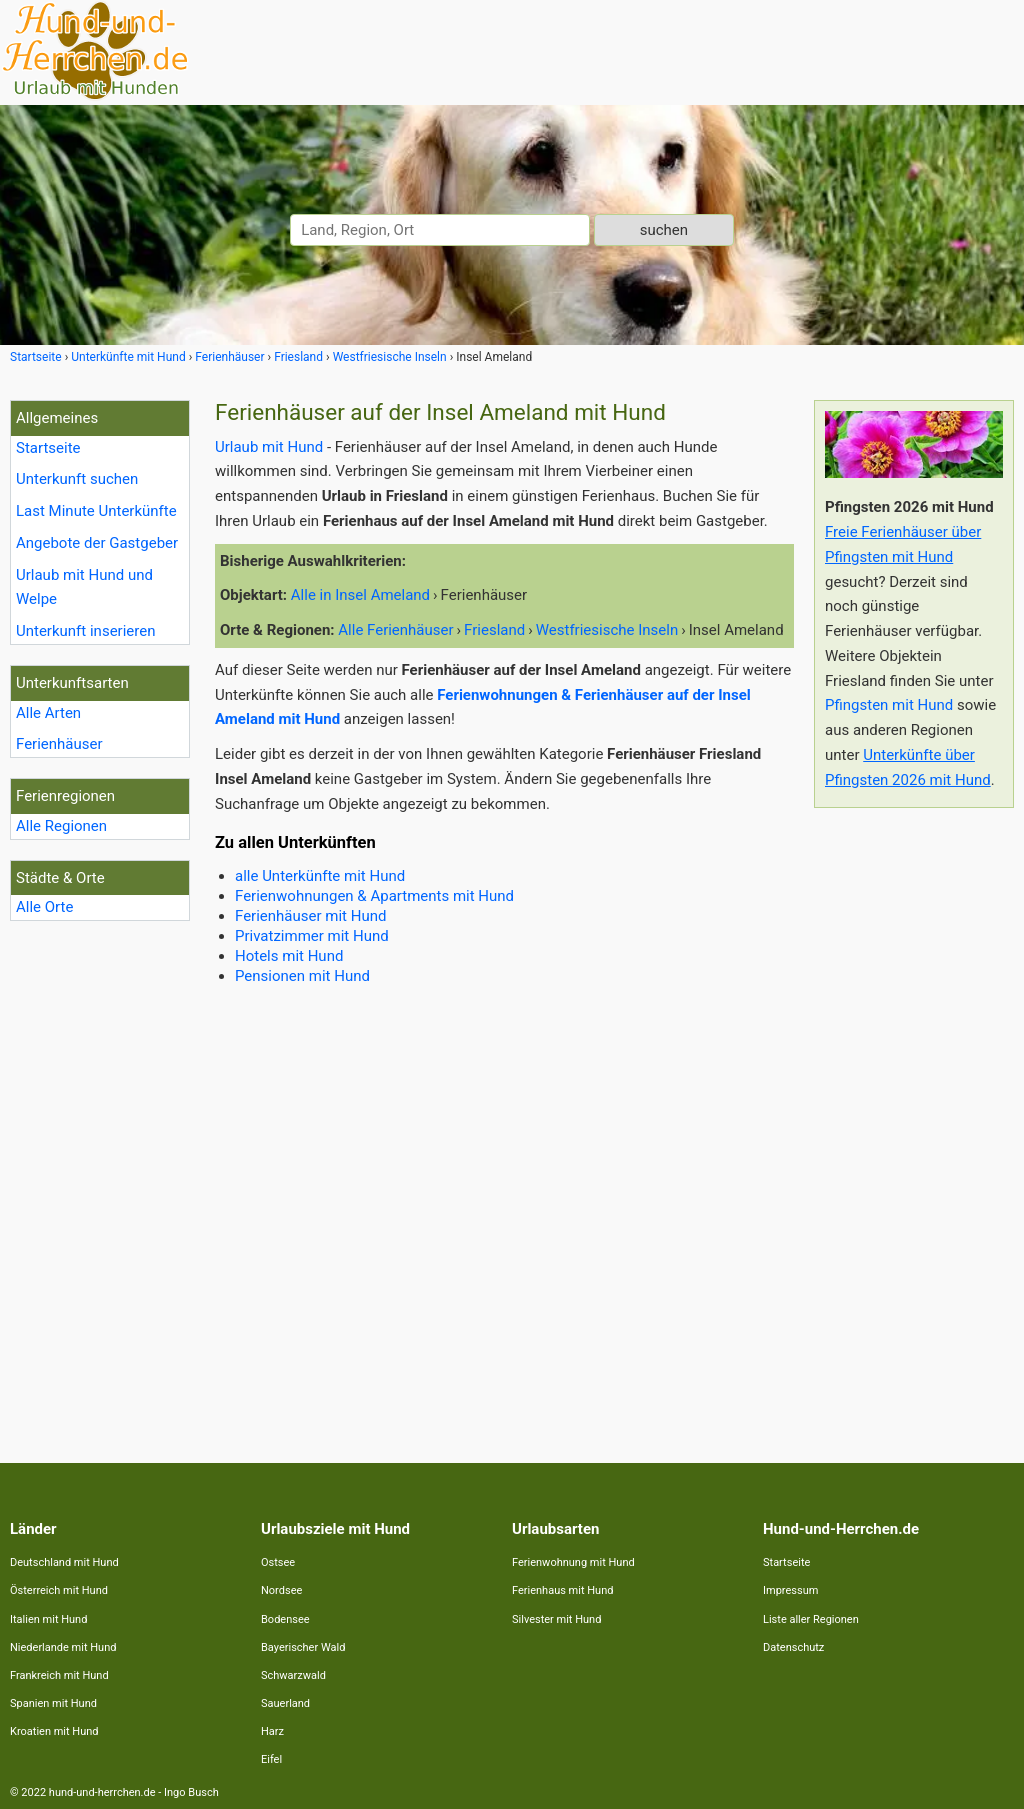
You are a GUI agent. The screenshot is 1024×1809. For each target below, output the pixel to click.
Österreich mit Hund (59, 1590)
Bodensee (285, 1619)
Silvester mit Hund (556, 1619)
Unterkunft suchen (77, 479)
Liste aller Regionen (811, 1619)
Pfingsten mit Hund (889, 705)
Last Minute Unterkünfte (96, 511)
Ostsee (278, 1562)
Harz (272, 1731)
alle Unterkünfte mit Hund (320, 876)
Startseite (48, 448)
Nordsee (281, 1590)
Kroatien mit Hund (54, 1731)
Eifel (271, 1759)
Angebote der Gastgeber (97, 543)
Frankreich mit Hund (59, 1675)
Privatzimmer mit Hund (312, 936)
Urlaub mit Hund (269, 447)
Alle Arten (48, 713)
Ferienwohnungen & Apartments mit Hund (374, 896)
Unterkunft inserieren (85, 631)
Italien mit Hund (48, 1619)
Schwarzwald (293, 1675)
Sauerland (285, 1703)
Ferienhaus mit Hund (562, 1590)
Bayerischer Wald (303, 1647)
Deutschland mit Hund (64, 1562)
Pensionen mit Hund (302, 976)
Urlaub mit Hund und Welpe (84, 587)
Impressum (790, 1590)
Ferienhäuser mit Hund (310, 916)
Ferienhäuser (59, 744)
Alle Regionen (61, 826)
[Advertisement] (914, 1123)
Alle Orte (44, 907)
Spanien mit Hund (53, 1703)
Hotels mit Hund (289, 956)
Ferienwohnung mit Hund (573, 1562)
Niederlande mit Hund (63, 1647)
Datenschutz (793, 1647)
